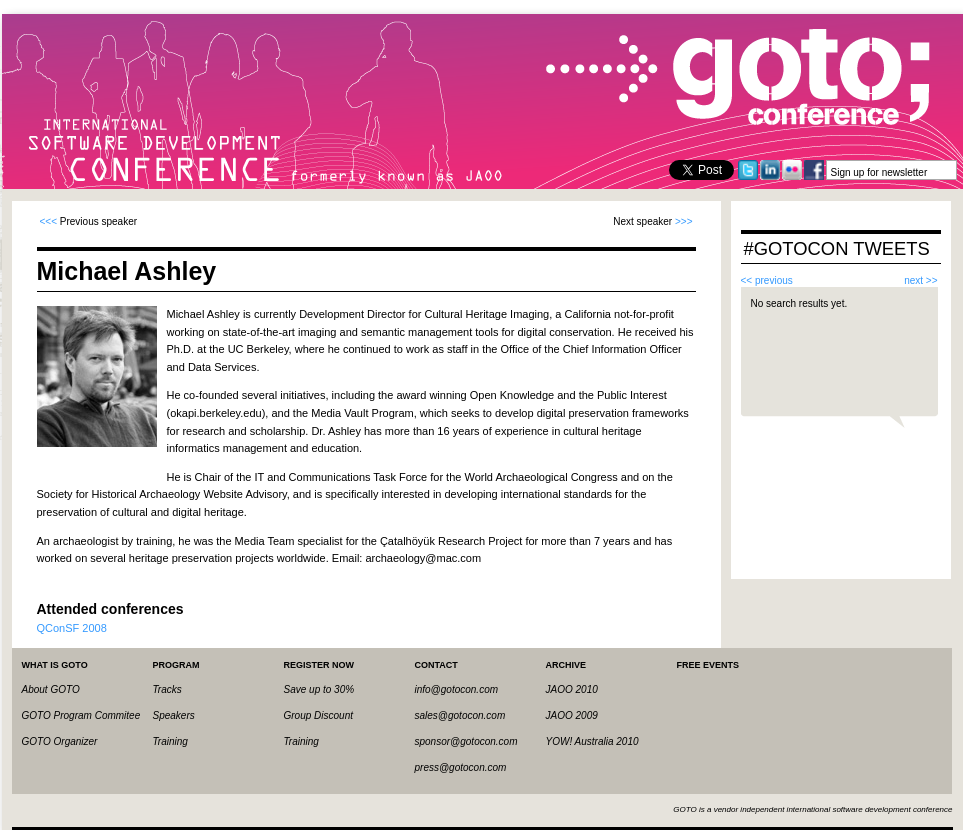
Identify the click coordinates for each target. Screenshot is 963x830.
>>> (684, 221)
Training (170, 741)
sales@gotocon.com (460, 715)
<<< (49, 221)
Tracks (167, 689)
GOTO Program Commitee (81, 715)
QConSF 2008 (72, 628)
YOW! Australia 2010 (592, 741)
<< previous (767, 280)
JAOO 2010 (572, 689)
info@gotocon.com (457, 689)
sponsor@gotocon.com (466, 741)
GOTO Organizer (60, 741)
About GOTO (51, 689)
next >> (920, 280)
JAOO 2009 (572, 715)
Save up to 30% (319, 689)
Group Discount (318, 715)
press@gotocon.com (461, 767)
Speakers (174, 715)
